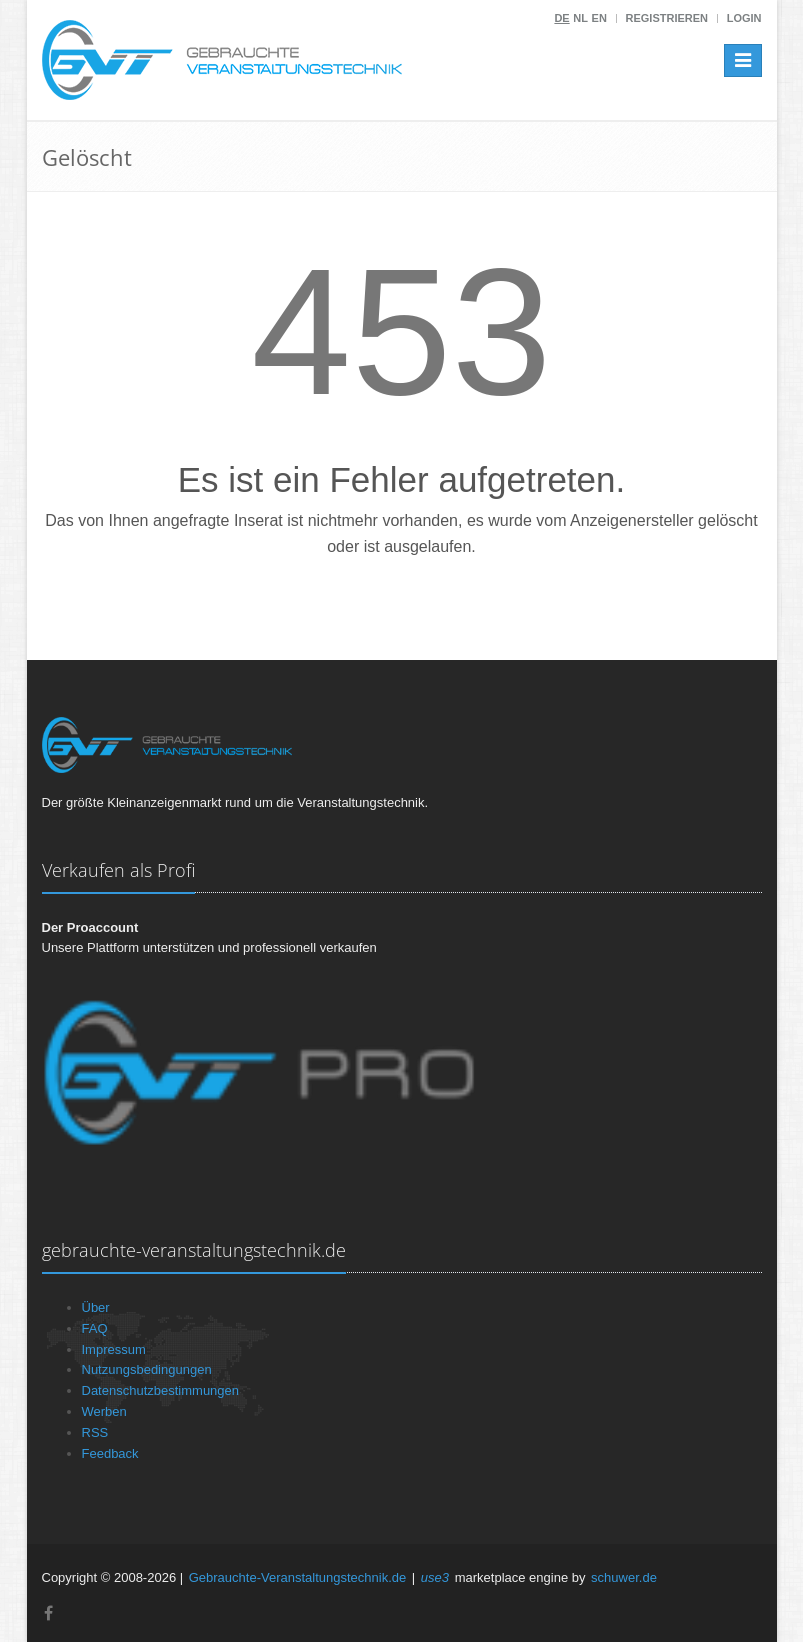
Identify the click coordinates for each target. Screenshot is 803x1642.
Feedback (110, 1453)
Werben (104, 1411)
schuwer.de (624, 1577)
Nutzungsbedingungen (147, 1369)
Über (96, 1307)
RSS (95, 1432)
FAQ (95, 1328)
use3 (435, 1577)
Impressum (114, 1349)
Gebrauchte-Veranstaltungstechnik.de (298, 1577)
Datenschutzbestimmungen (161, 1390)
